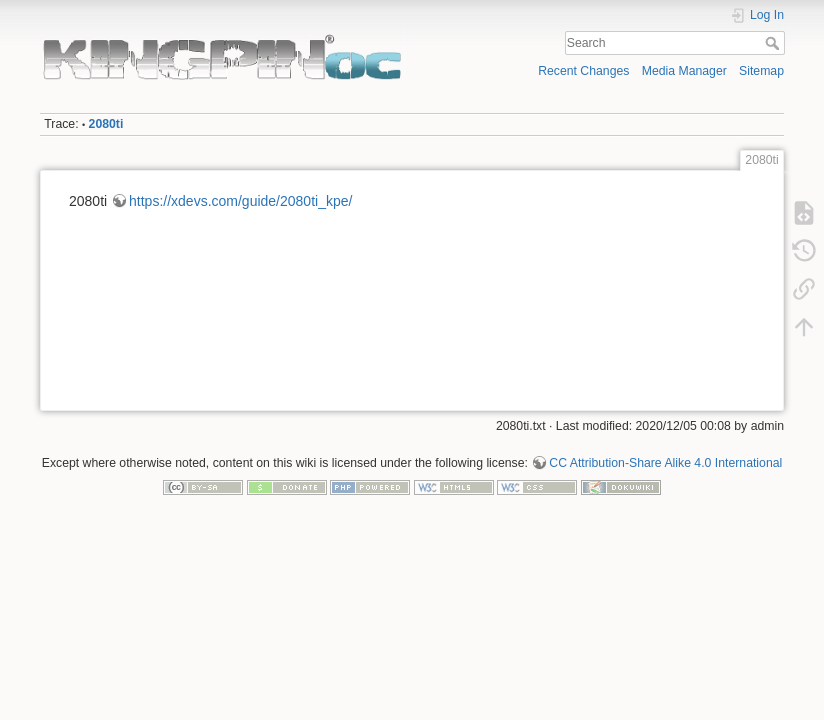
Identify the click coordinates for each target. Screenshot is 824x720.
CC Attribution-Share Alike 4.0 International (665, 463)
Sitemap (761, 71)
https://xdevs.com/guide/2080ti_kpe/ (240, 201)
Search (774, 43)
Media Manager (684, 71)
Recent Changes (583, 71)
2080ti (106, 124)
